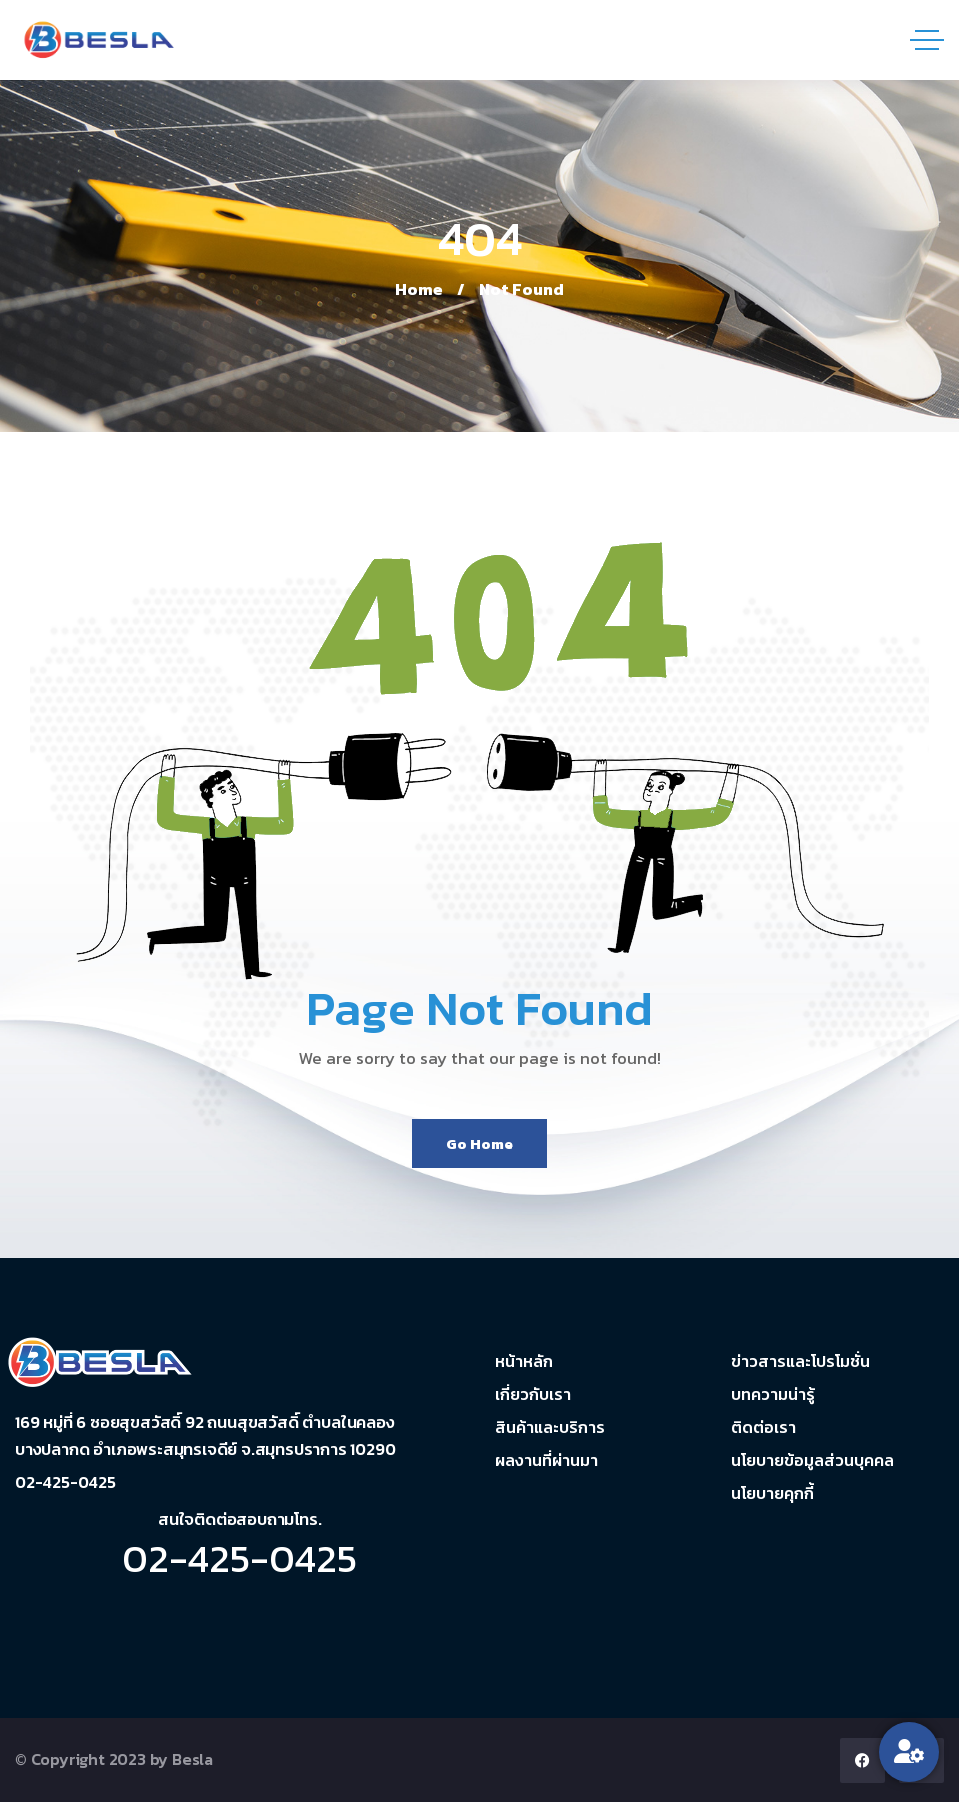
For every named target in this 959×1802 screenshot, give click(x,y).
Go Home (479, 1143)
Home (419, 289)
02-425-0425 (239, 1558)
